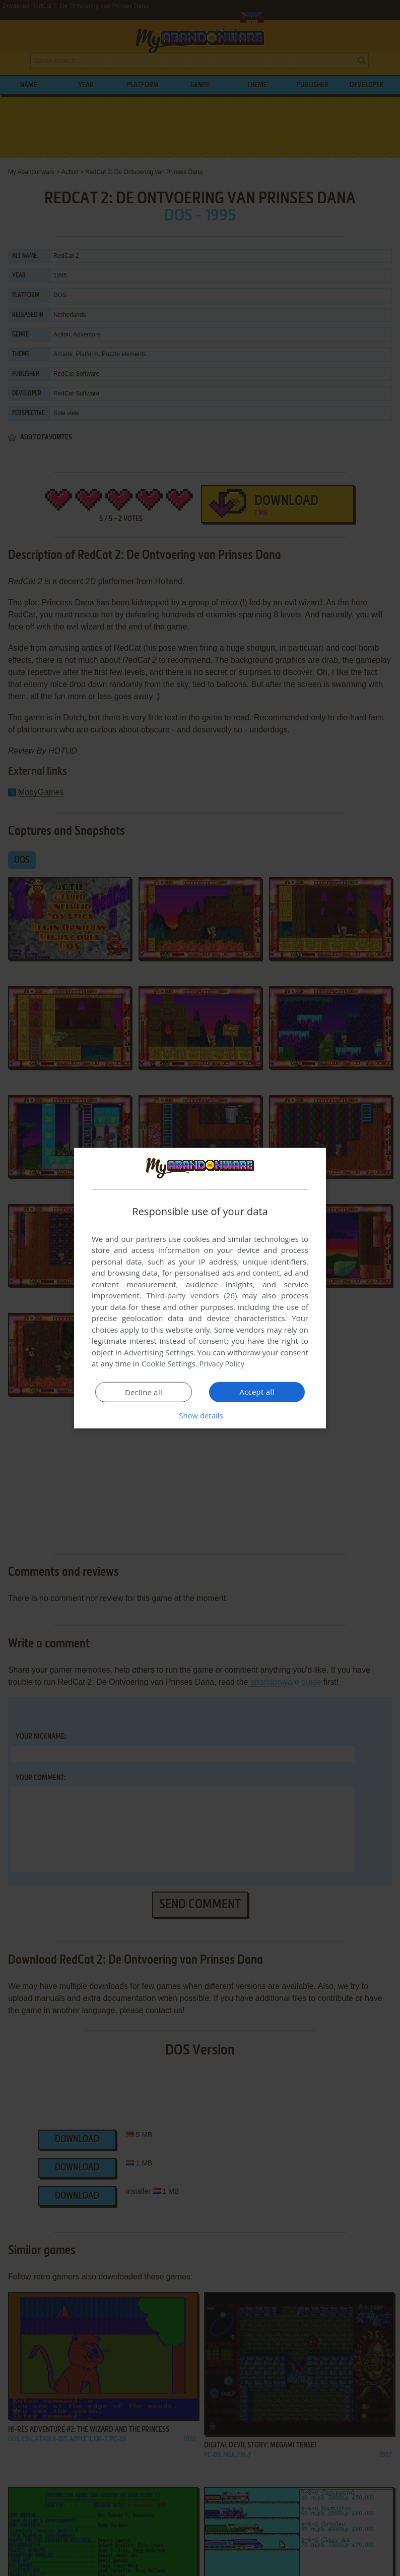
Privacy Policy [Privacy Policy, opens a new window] (223, 1363)
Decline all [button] (143, 1392)
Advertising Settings (158, 1352)
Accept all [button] (257, 1392)
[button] (200, 1415)
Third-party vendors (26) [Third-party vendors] (191, 1295)
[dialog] (200, 1288)
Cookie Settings (168, 1363)
